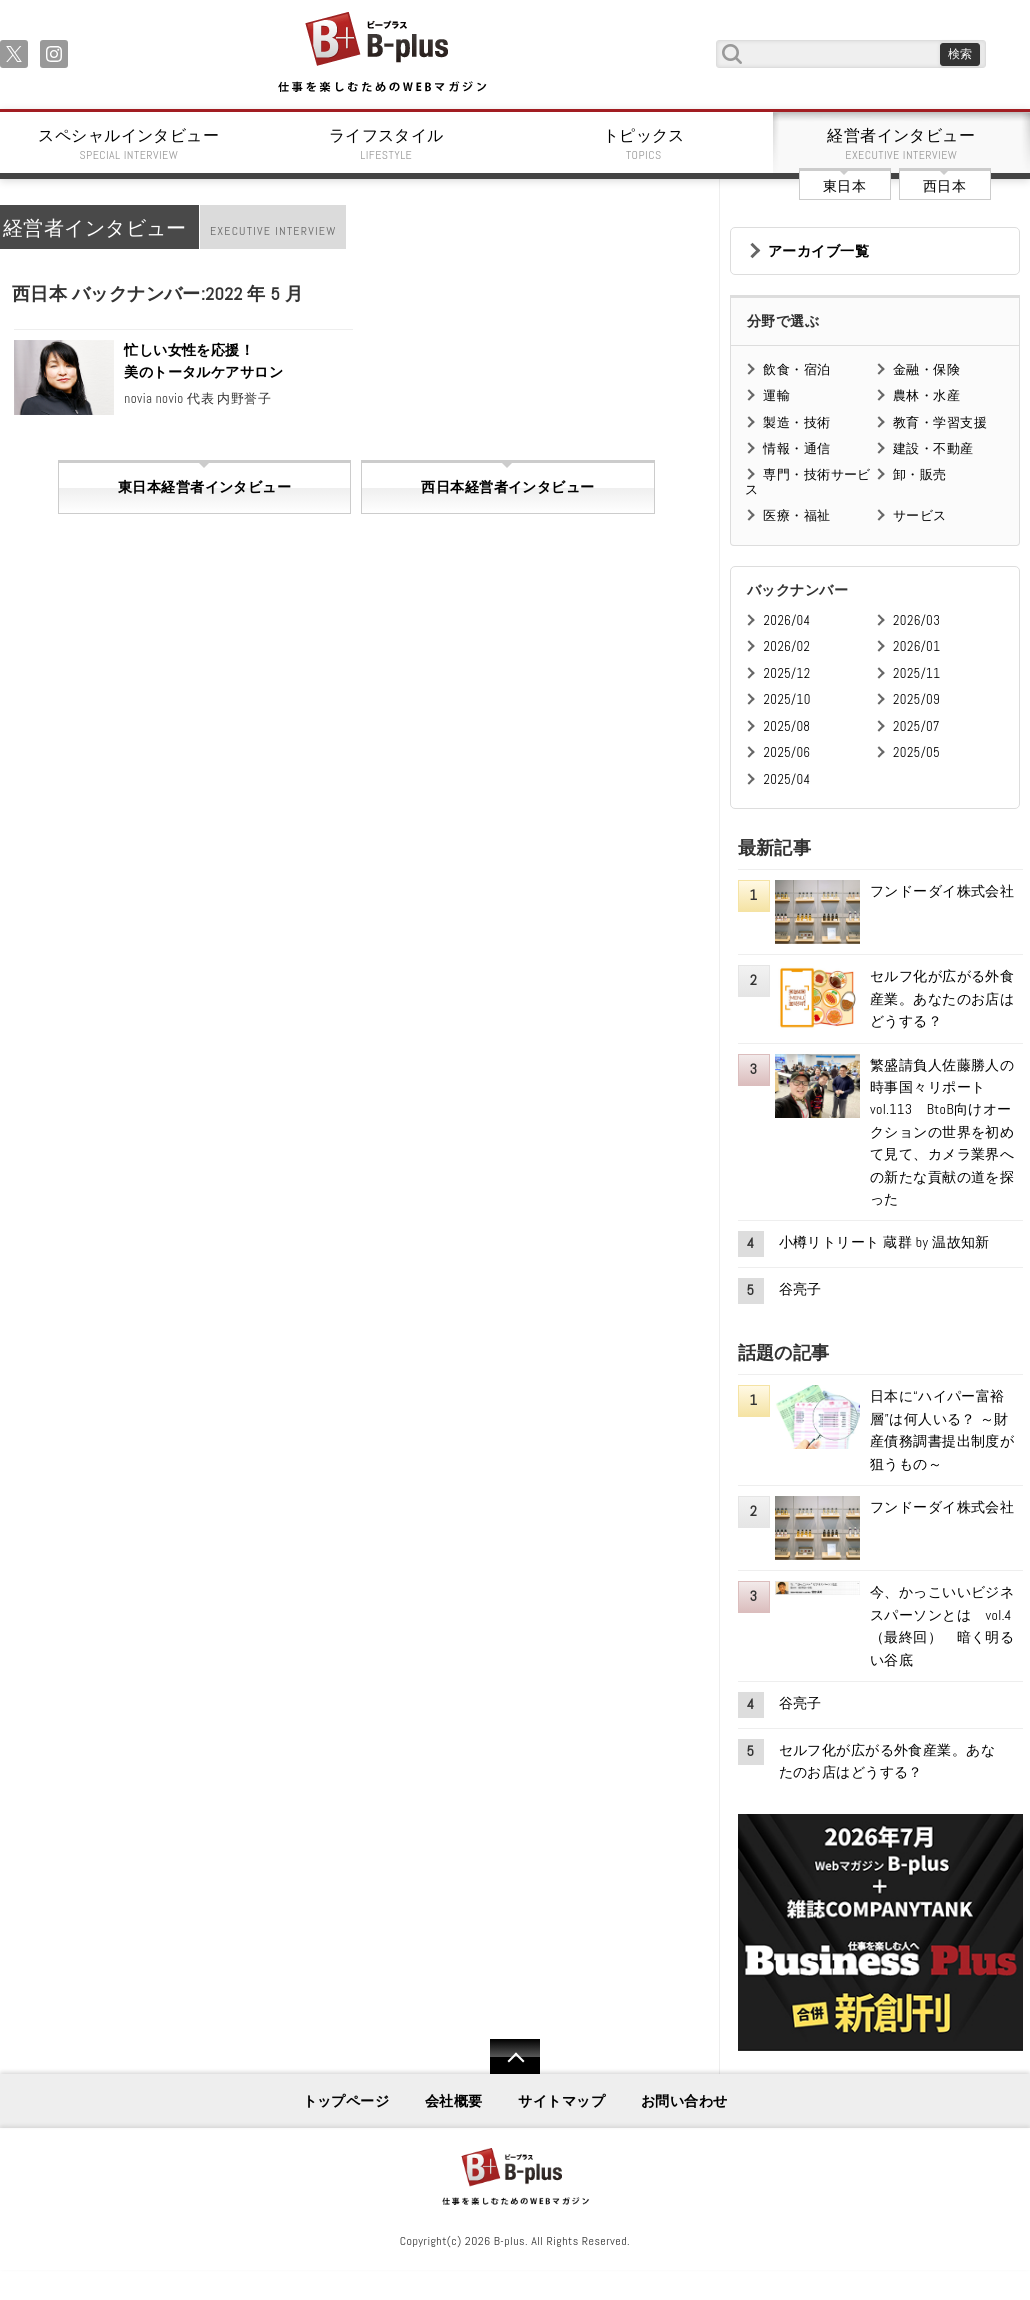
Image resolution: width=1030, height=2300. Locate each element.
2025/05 (916, 752)
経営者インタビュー (902, 144)
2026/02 (786, 646)
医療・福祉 (796, 515)
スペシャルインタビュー (129, 144)
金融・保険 (926, 369)
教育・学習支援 (940, 422)
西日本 (944, 186)
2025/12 (786, 673)
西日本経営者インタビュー (507, 487)
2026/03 (916, 620)
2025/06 (786, 752)
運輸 (776, 395)
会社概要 (454, 2101)
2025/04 (786, 779)
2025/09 (916, 699)
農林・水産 (926, 395)
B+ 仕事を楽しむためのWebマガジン (381, 53)
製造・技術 (796, 422)
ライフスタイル (387, 144)
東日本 (844, 186)
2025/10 (786, 699)
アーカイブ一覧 (818, 251)
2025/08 (786, 726)
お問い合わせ (684, 2101)
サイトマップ (561, 2101)
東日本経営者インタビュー (204, 487)
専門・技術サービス (807, 481)
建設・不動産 (933, 448)
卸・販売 (920, 474)
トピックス (644, 144)
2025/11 (916, 673)
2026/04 (786, 620)
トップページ (346, 2101)
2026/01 (916, 646)
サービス (920, 515)
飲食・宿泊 (796, 369)
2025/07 (916, 726)
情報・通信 (796, 448)
